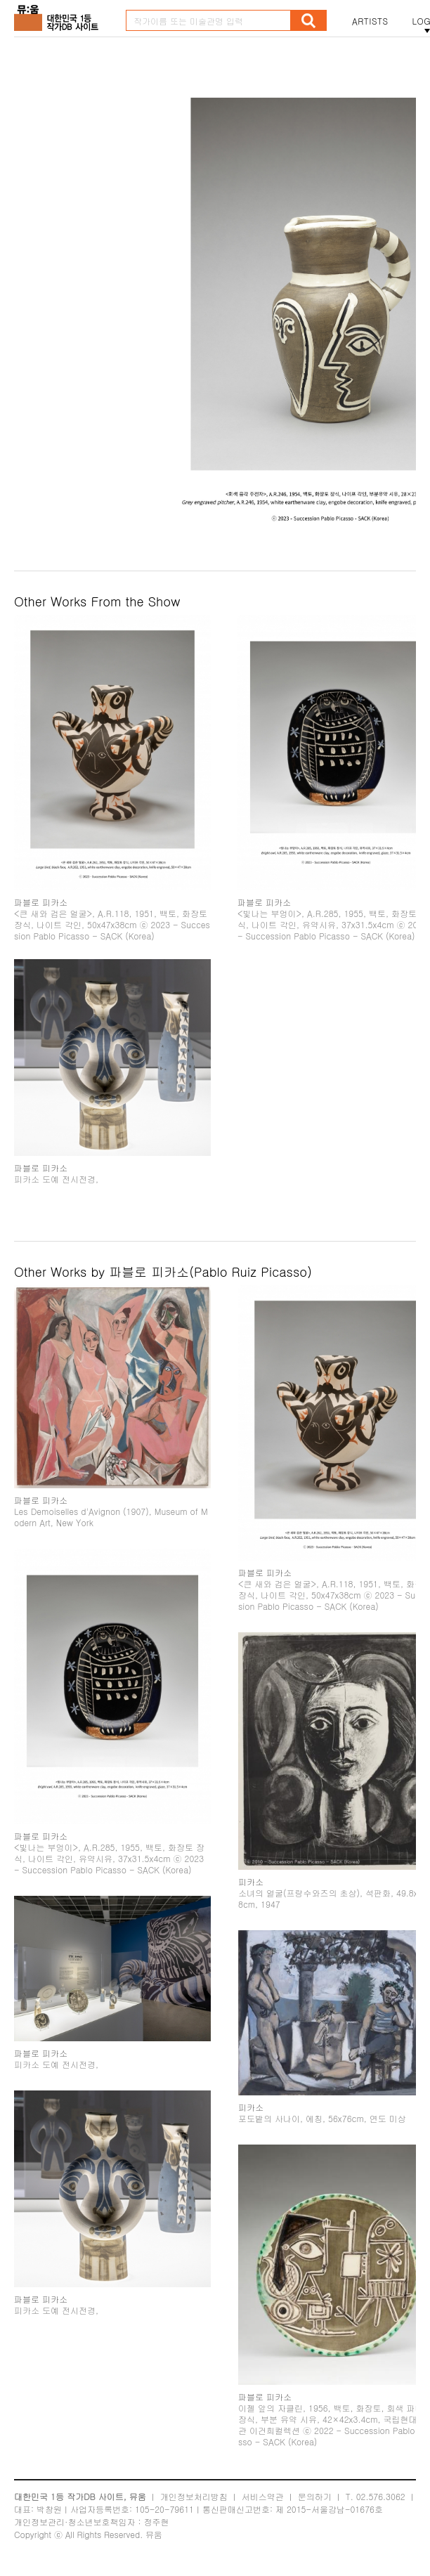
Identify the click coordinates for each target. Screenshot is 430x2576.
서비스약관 (263, 2496)
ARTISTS (370, 21)
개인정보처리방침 (194, 2496)
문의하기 (315, 2496)
